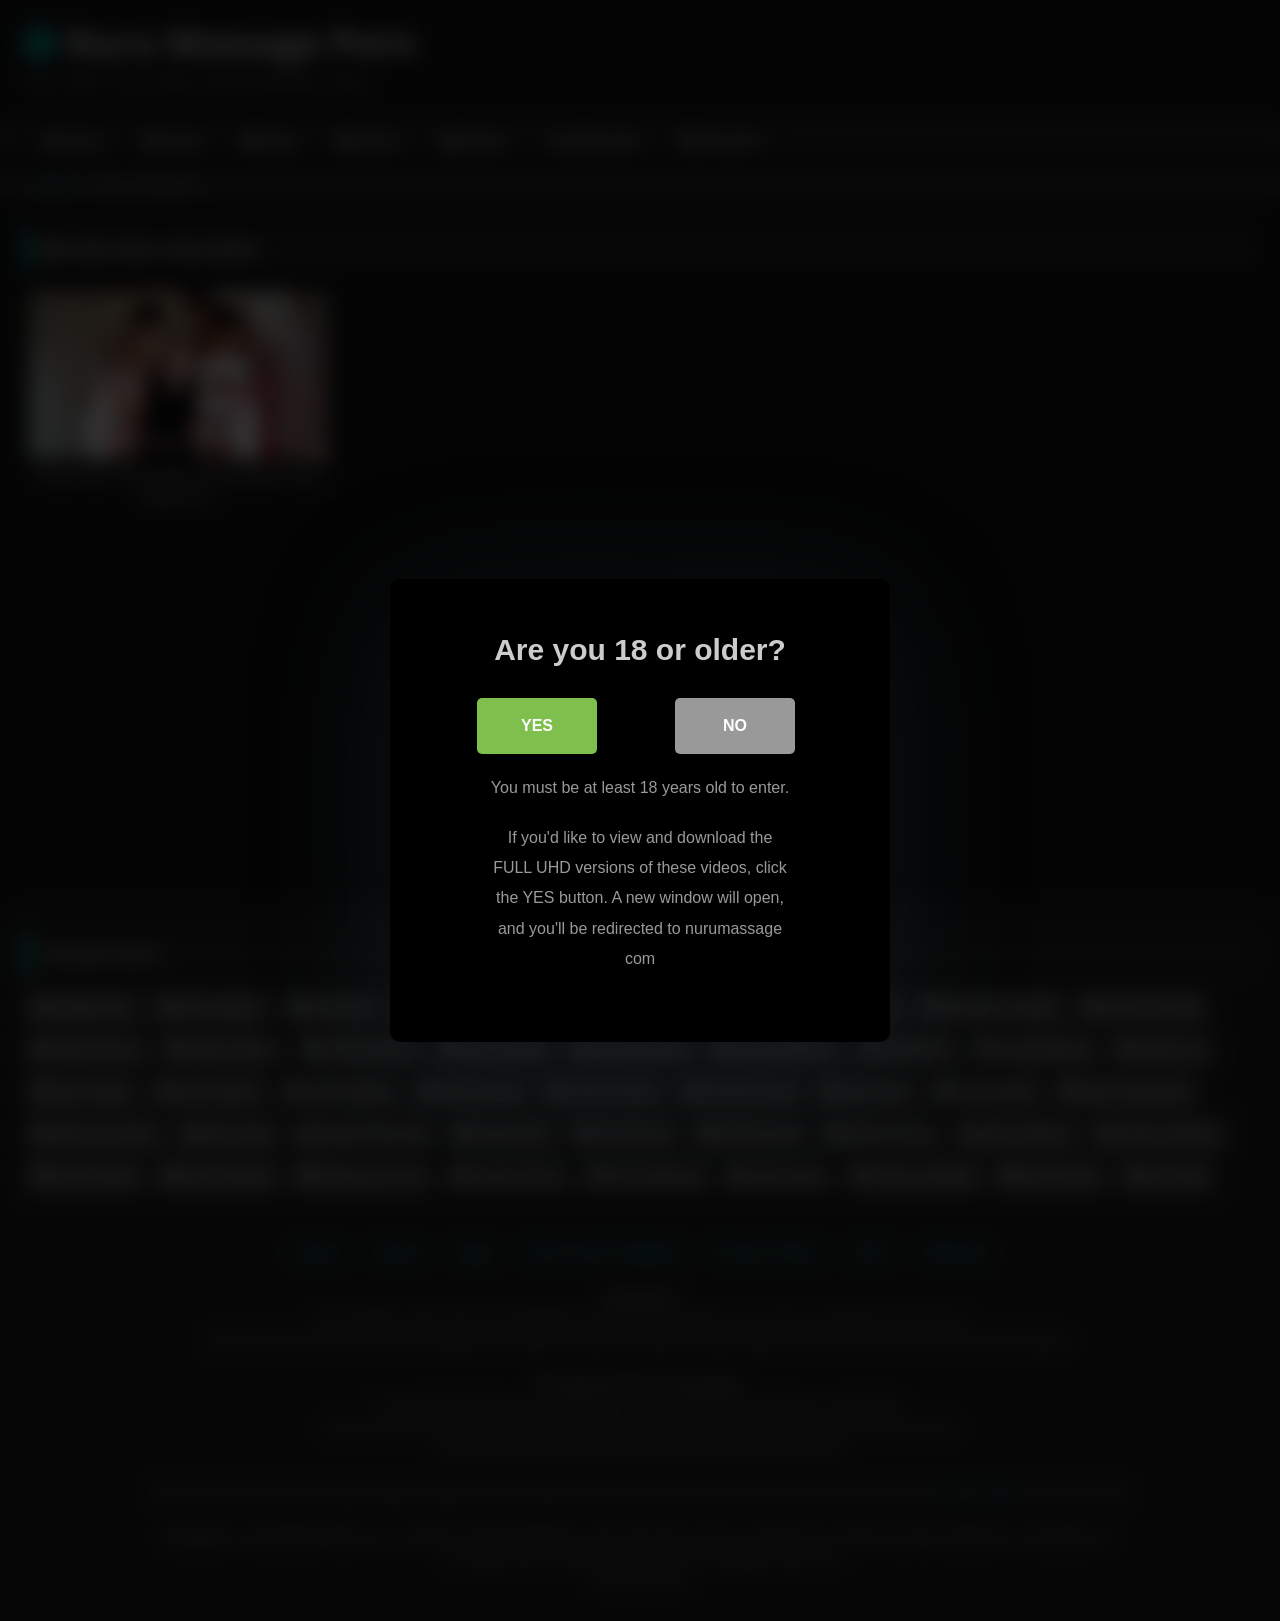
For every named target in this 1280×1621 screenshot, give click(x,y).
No (735, 725)
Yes (537, 725)
